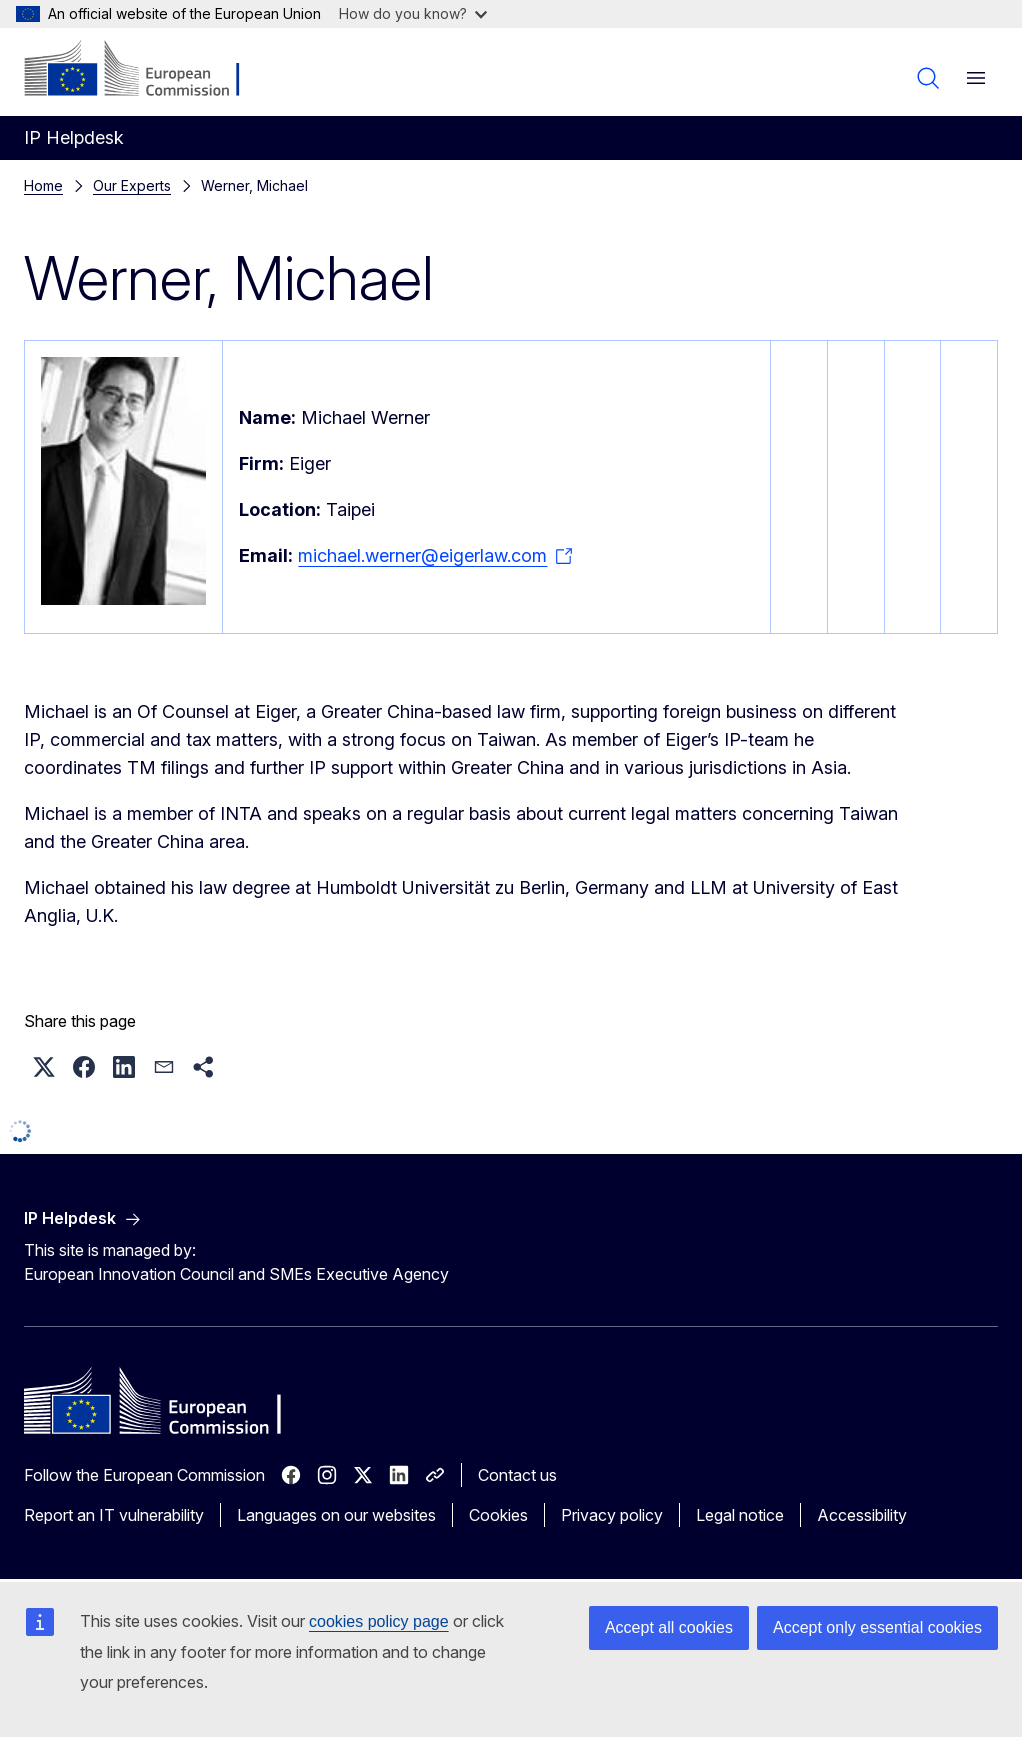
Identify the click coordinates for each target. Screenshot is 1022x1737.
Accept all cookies (669, 1627)
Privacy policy (612, 1515)
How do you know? (413, 13)
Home (43, 185)
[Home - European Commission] (145, 70)
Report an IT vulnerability (114, 1515)
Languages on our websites (336, 1515)
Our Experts (132, 185)
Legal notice (740, 1515)
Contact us (517, 1475)
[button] (44, 1067)
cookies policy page (379, 1621)
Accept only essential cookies (877, 1627)
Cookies (498, 1515)
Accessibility (862, 1515)
